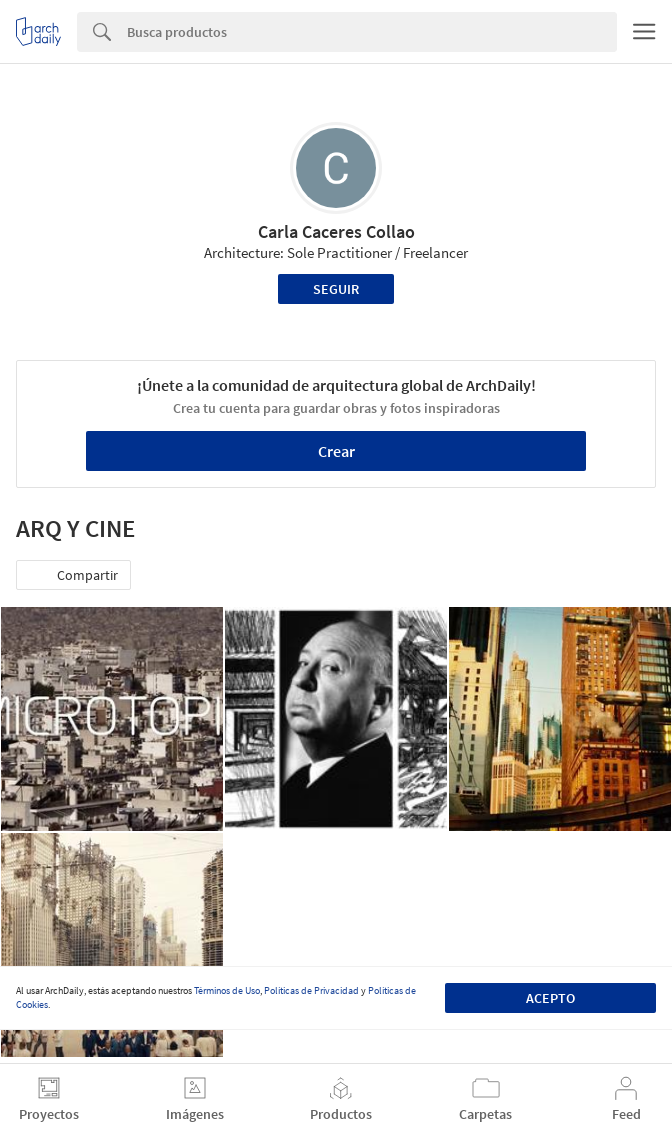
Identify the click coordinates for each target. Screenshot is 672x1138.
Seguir (336, 289)
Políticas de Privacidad (311, 990)
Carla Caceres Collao (336, 231)
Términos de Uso (227, 990)
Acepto (550, 998)
